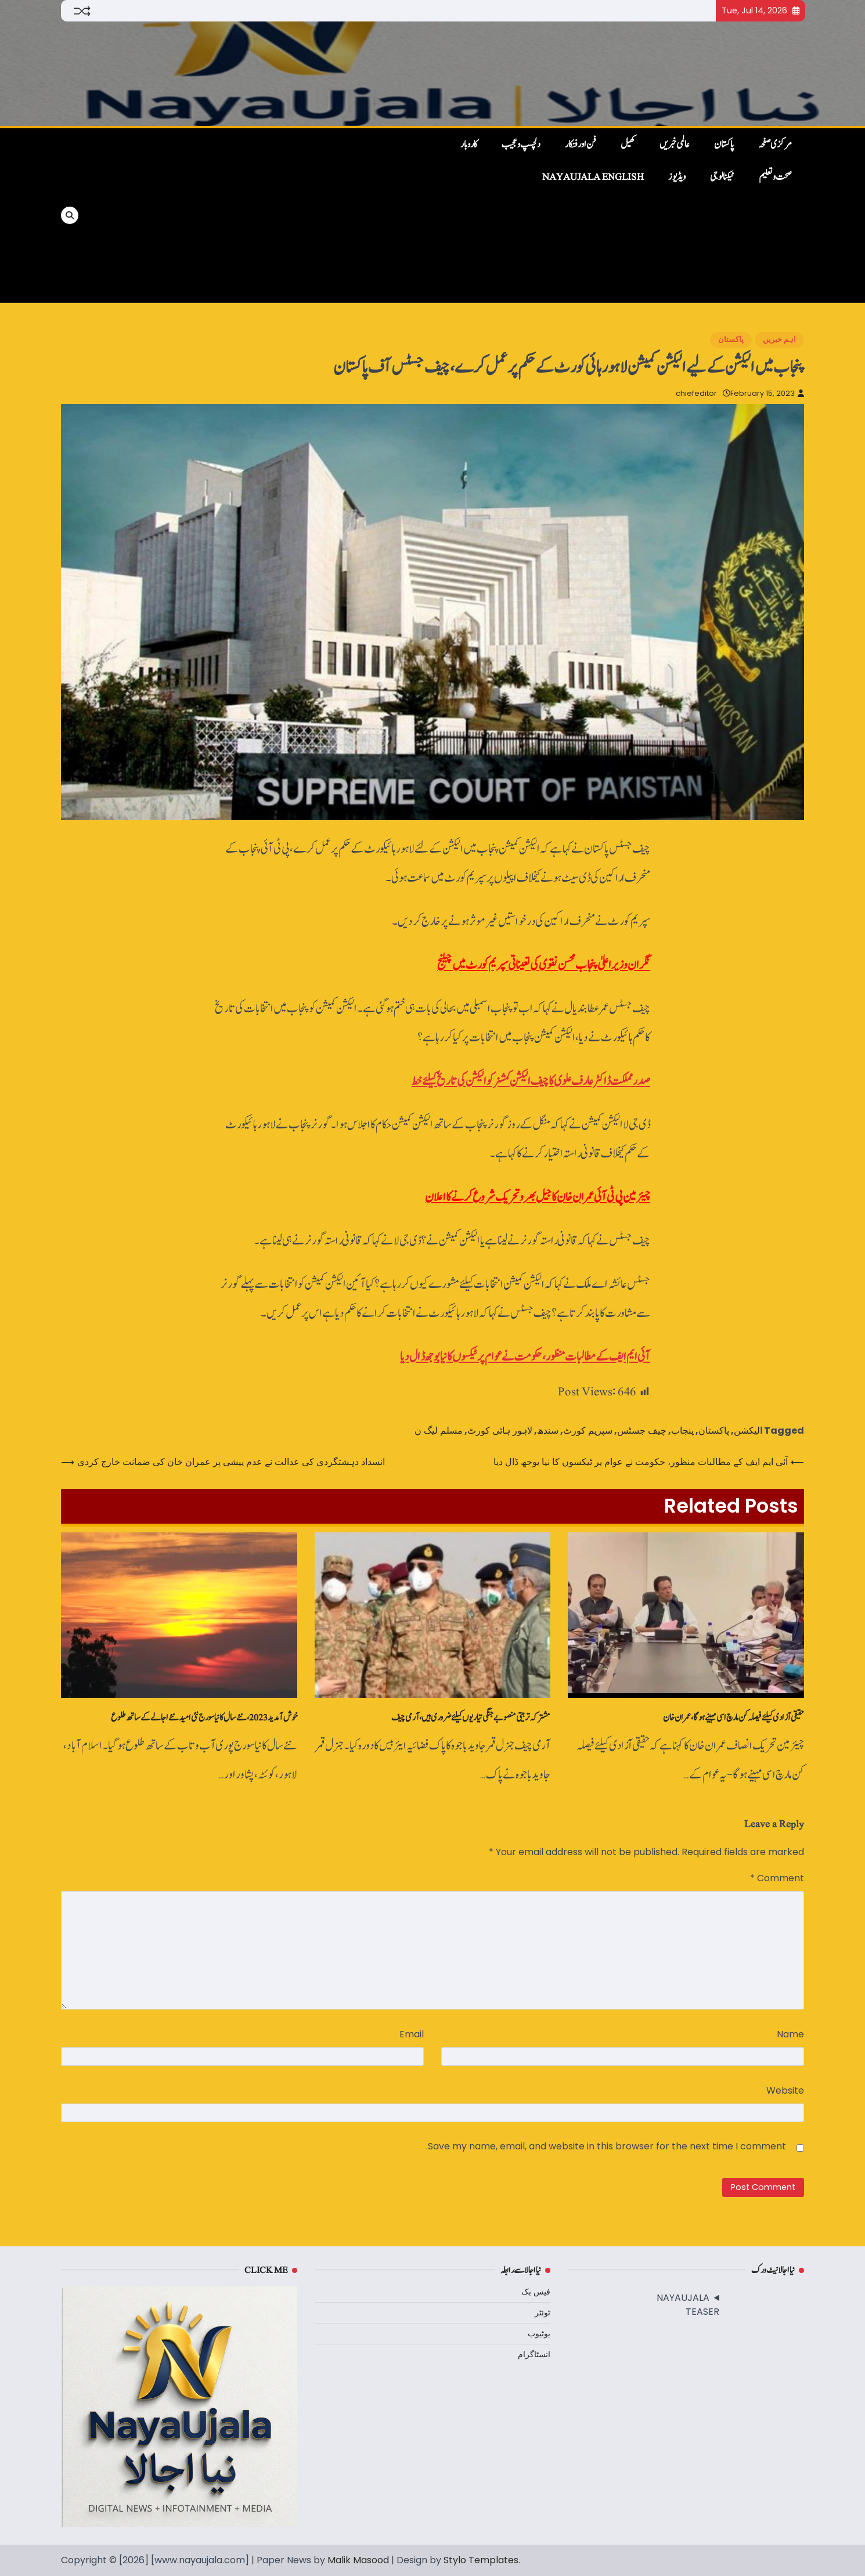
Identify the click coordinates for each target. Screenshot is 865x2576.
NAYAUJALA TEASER (688, 2304)
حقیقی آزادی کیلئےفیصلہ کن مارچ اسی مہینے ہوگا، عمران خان (733, 1717)
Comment (777, 1878)
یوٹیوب (539, 2333)
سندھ (547, 1430)
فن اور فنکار (580, 144)
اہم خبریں (779, 339)
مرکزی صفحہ (775, 144)
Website (785, 2090)
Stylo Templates (481, 2560)
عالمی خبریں (674, 144)
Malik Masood (358, 2560)
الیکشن (748, 1430)
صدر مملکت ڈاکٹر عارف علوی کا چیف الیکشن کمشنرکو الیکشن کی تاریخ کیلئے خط (531, 1081)
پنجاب (682, 1430)
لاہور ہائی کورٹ (499, 1430)
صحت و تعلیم (775, 177)
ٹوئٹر (542, 2312)
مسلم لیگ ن (439, 1430)
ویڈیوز (677, 177)
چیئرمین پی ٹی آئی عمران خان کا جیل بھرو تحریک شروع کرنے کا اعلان (537, 1197)
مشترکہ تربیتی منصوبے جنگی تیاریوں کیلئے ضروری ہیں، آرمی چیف (470, 1717)
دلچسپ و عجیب (521, 144)
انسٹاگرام (534, 2354)
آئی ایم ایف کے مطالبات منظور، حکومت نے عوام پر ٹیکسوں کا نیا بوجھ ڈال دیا (525, 1357)
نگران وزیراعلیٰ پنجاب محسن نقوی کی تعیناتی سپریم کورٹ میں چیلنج (543, 965)
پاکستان (724, 144)
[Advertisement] (259, 215)
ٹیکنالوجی (722, 177)
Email (411, 2034)
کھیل (628, 144)
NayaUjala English (593, 177)
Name (790, 2034)
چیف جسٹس (641, 1430)
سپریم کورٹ (587, 1430)
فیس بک (535, 2291)
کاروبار (468, 144)
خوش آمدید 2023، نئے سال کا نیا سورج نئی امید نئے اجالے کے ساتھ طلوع (204, 1717)
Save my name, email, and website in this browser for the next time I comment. (606, 2146)
